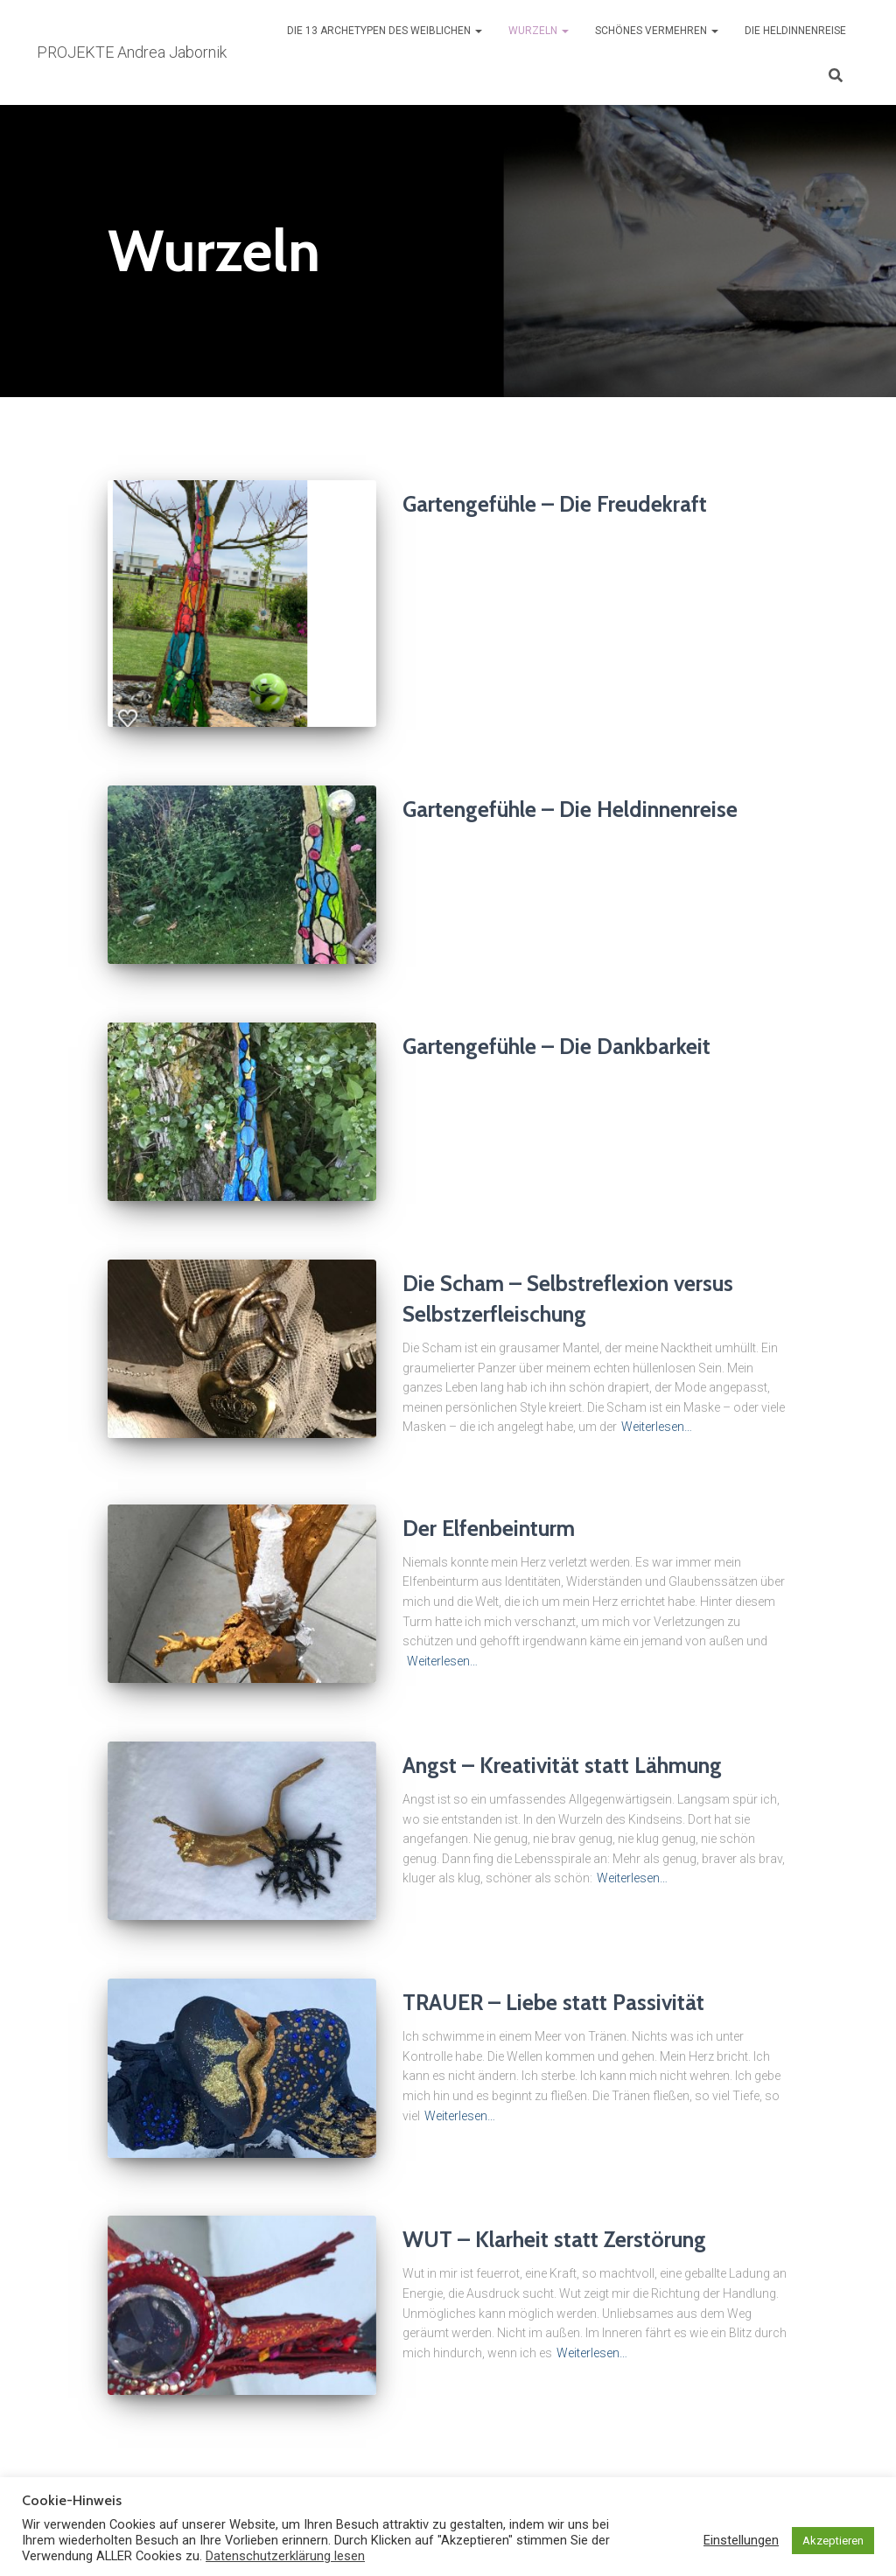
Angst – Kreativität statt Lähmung (562, 1765)
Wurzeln (538, 30)
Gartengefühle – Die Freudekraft (554, 504)
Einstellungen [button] (741, 2540)
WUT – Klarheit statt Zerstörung (554, 2239)
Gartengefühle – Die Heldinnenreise (570, 809)
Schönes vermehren (656, 30)
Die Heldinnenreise (795, 30)
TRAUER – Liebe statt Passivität (553, 2002)
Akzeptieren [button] (833, 2540)
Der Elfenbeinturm (488, 1528)
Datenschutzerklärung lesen (285, 2556)
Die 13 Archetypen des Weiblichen (384, 30)
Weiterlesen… (656, 1427)
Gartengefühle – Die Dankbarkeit (556, 1046)
